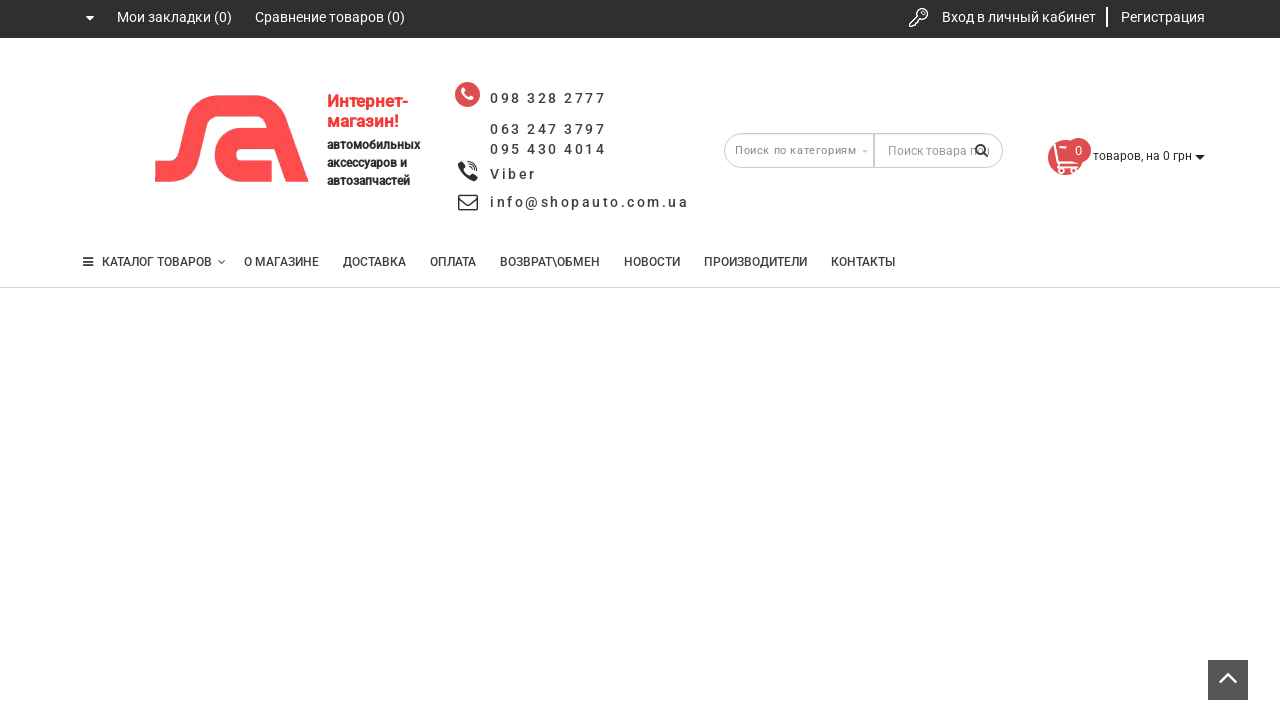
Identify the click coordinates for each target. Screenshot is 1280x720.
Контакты (863, 262)
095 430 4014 (105, 202)
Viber (513, 174)
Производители (755, 262)
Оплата (453, 262)
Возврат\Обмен (550, 262)
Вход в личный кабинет (1019, 17)
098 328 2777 (103, 82)
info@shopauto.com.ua (589, 202)
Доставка (374, 262)
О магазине (281, 262)
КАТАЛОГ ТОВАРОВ (154, 262)
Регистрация (1163, 17)
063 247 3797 (103, 142)
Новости (652, 262)
